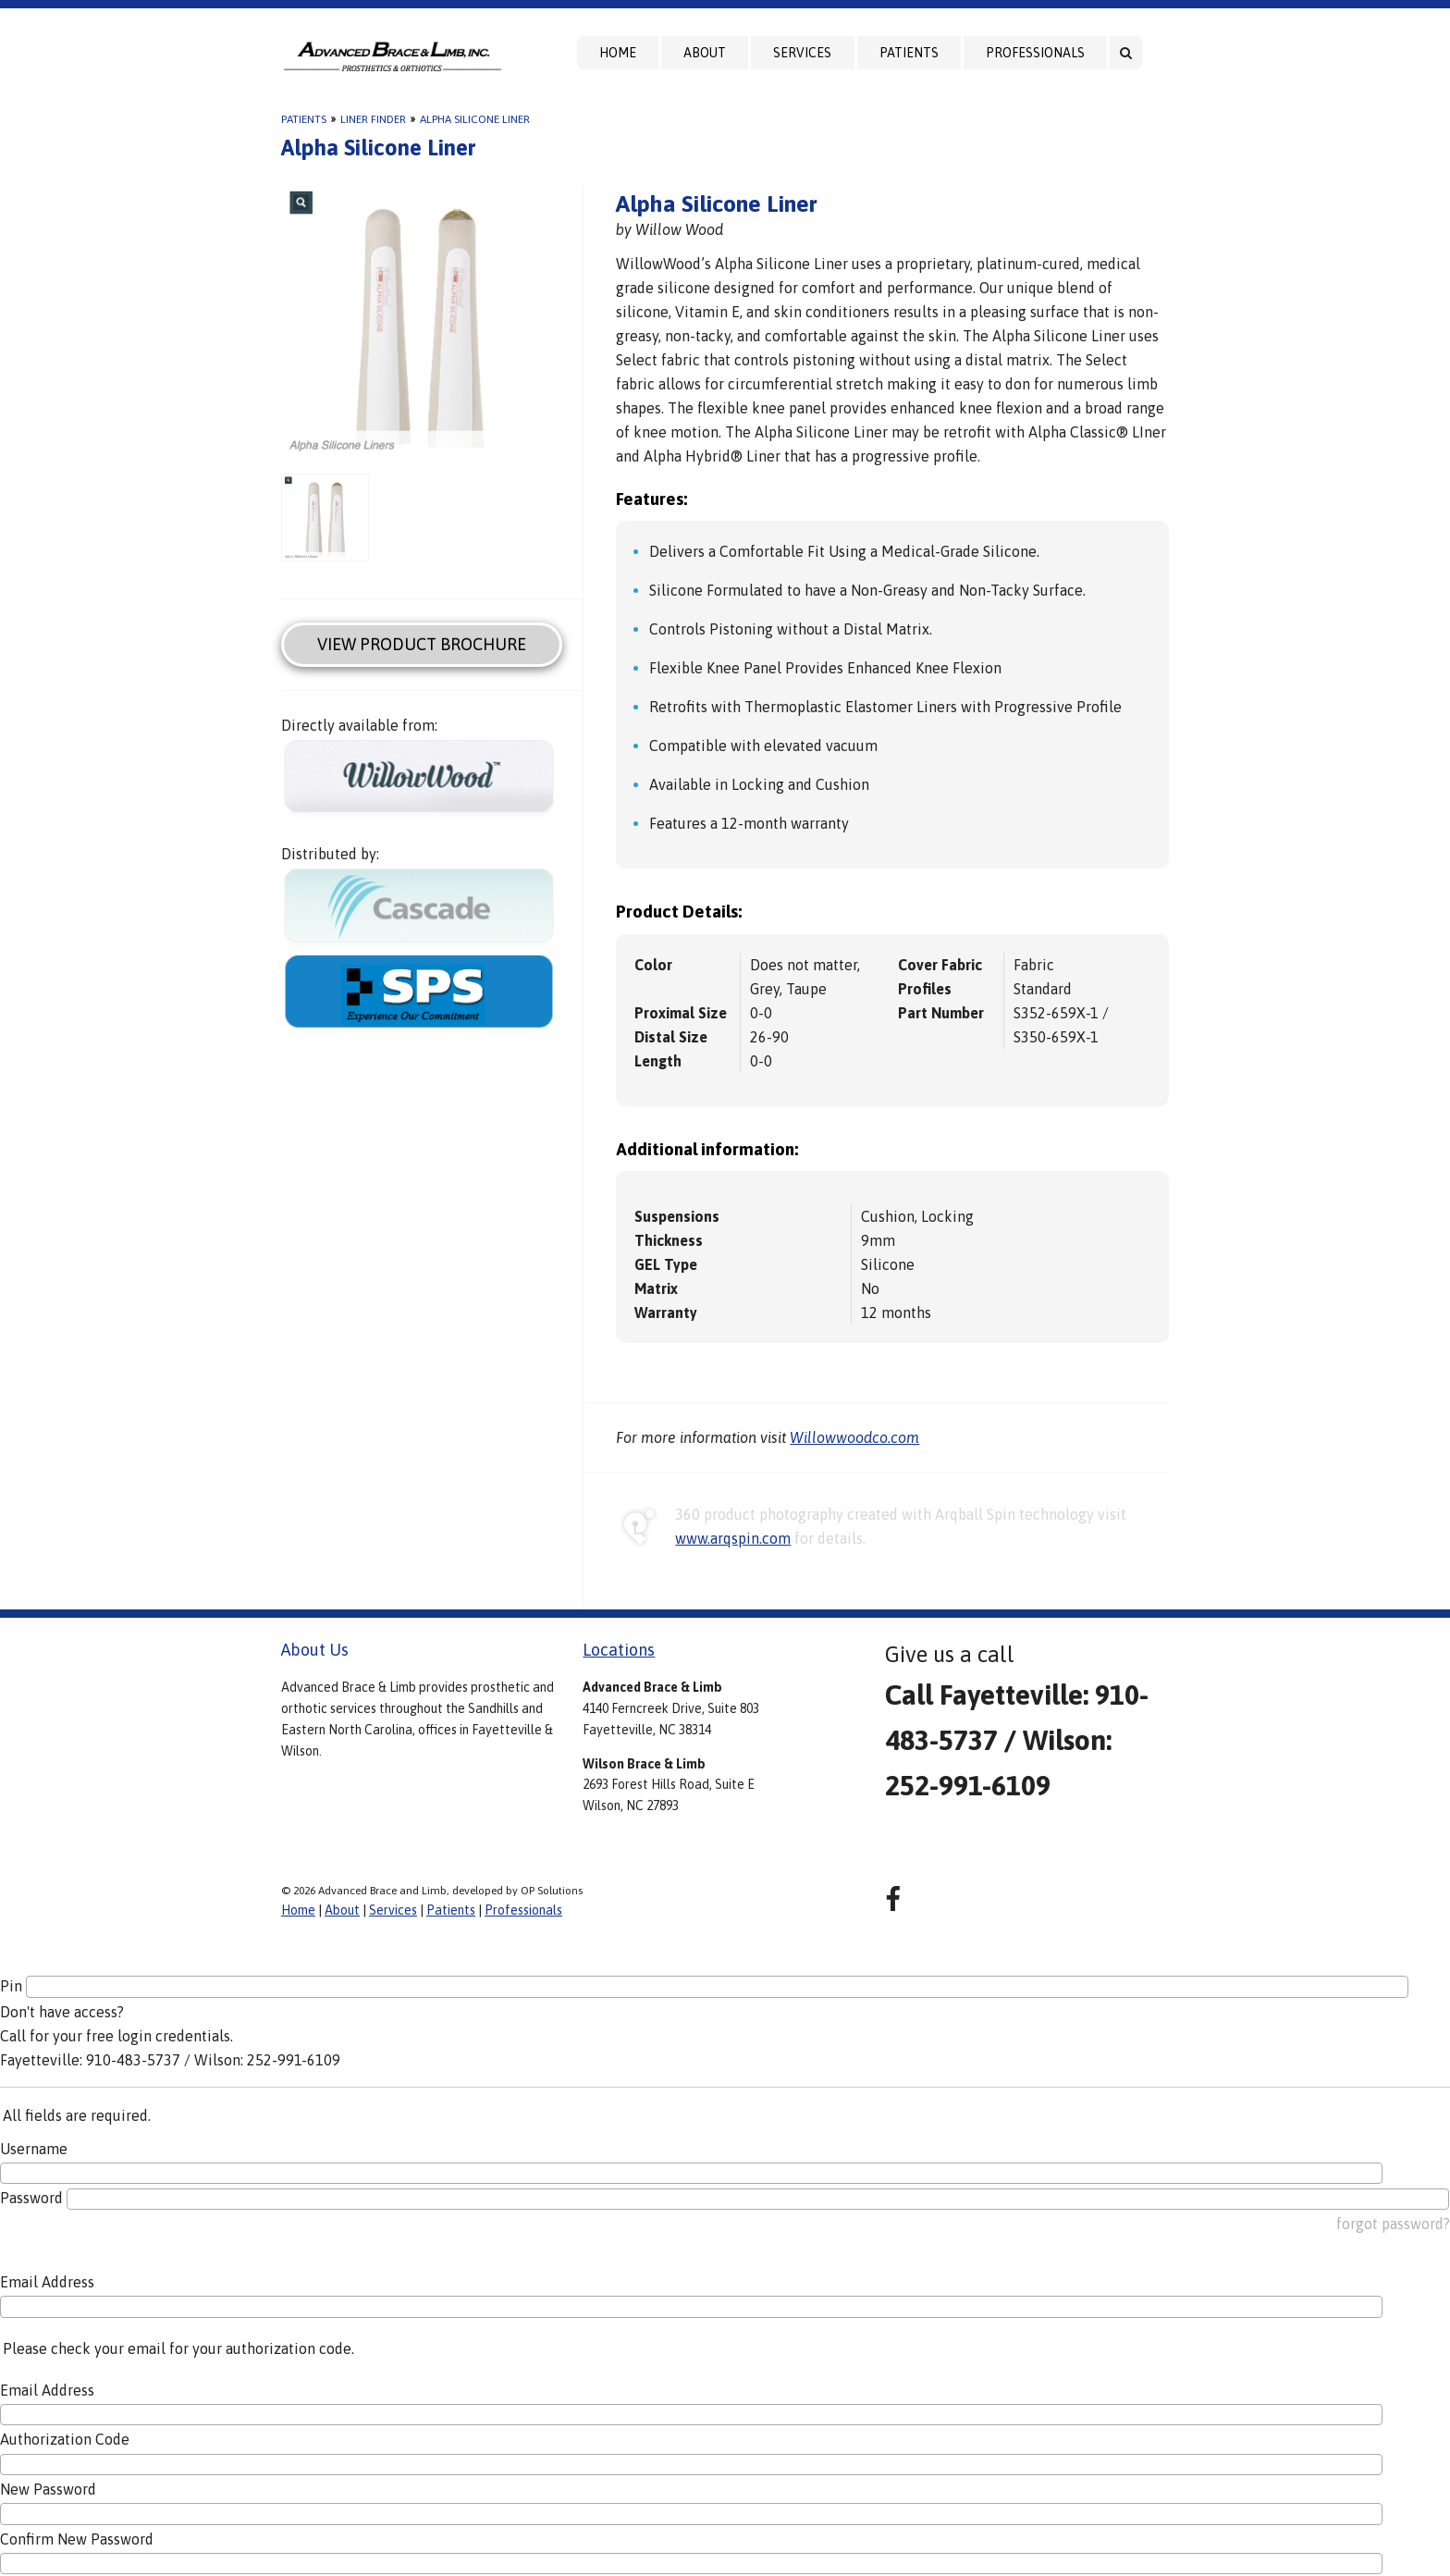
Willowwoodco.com (854, 1437)
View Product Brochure (421, 644)
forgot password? (1393, 2223)
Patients (909, 52)
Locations (619, 1649)
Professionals (1035, 52)
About (704, 52)
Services (802, 52)
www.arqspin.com (733, 1538)
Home (617, 52)
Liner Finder (373, 119)
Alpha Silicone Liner (475, 119)
